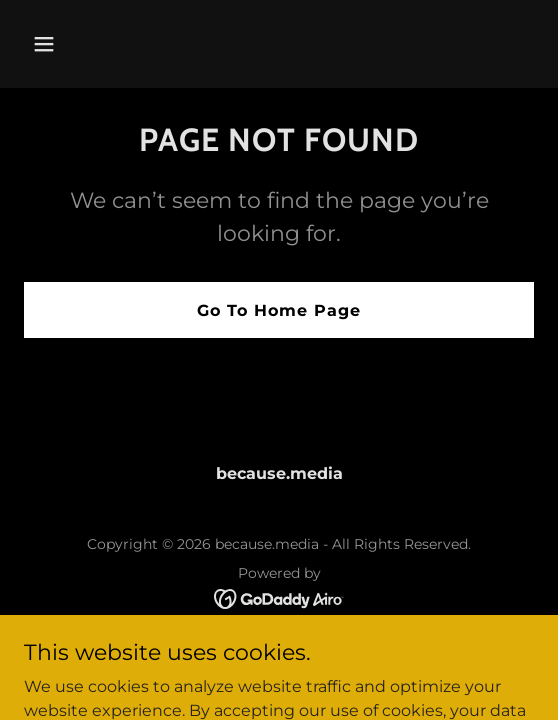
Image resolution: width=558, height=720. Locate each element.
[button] (82, 44)
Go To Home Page (279, 310)
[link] (279, 597)
